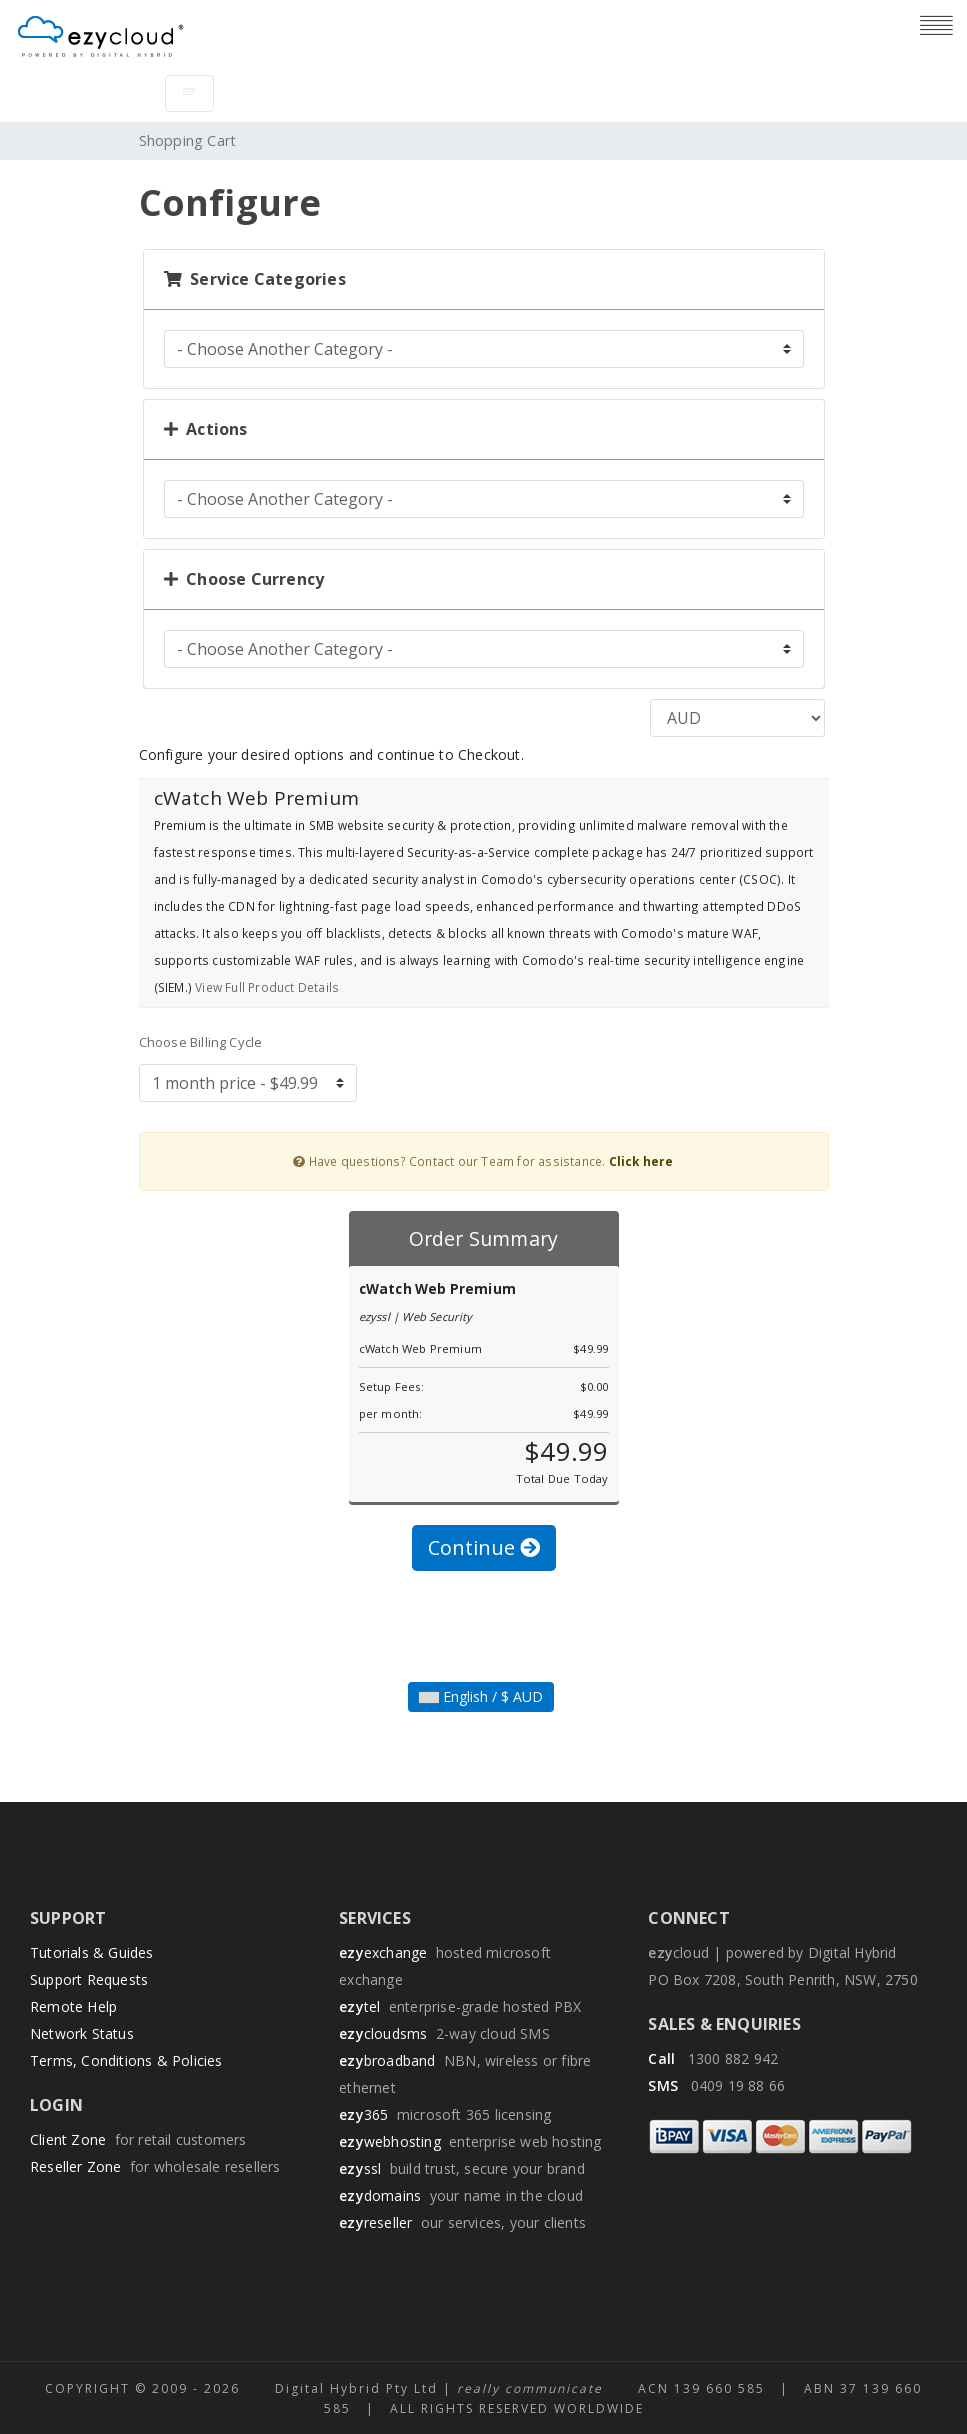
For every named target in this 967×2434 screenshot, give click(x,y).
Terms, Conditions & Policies (126, 2060)
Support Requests (89, 1979)
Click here (641, 1161)
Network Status (82, 2033)
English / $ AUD (481, 1696)
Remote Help (73, 2006)
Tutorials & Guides (92, 1952)
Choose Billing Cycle (201, 1042)
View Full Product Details (265, 987)
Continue (484, 1547)
